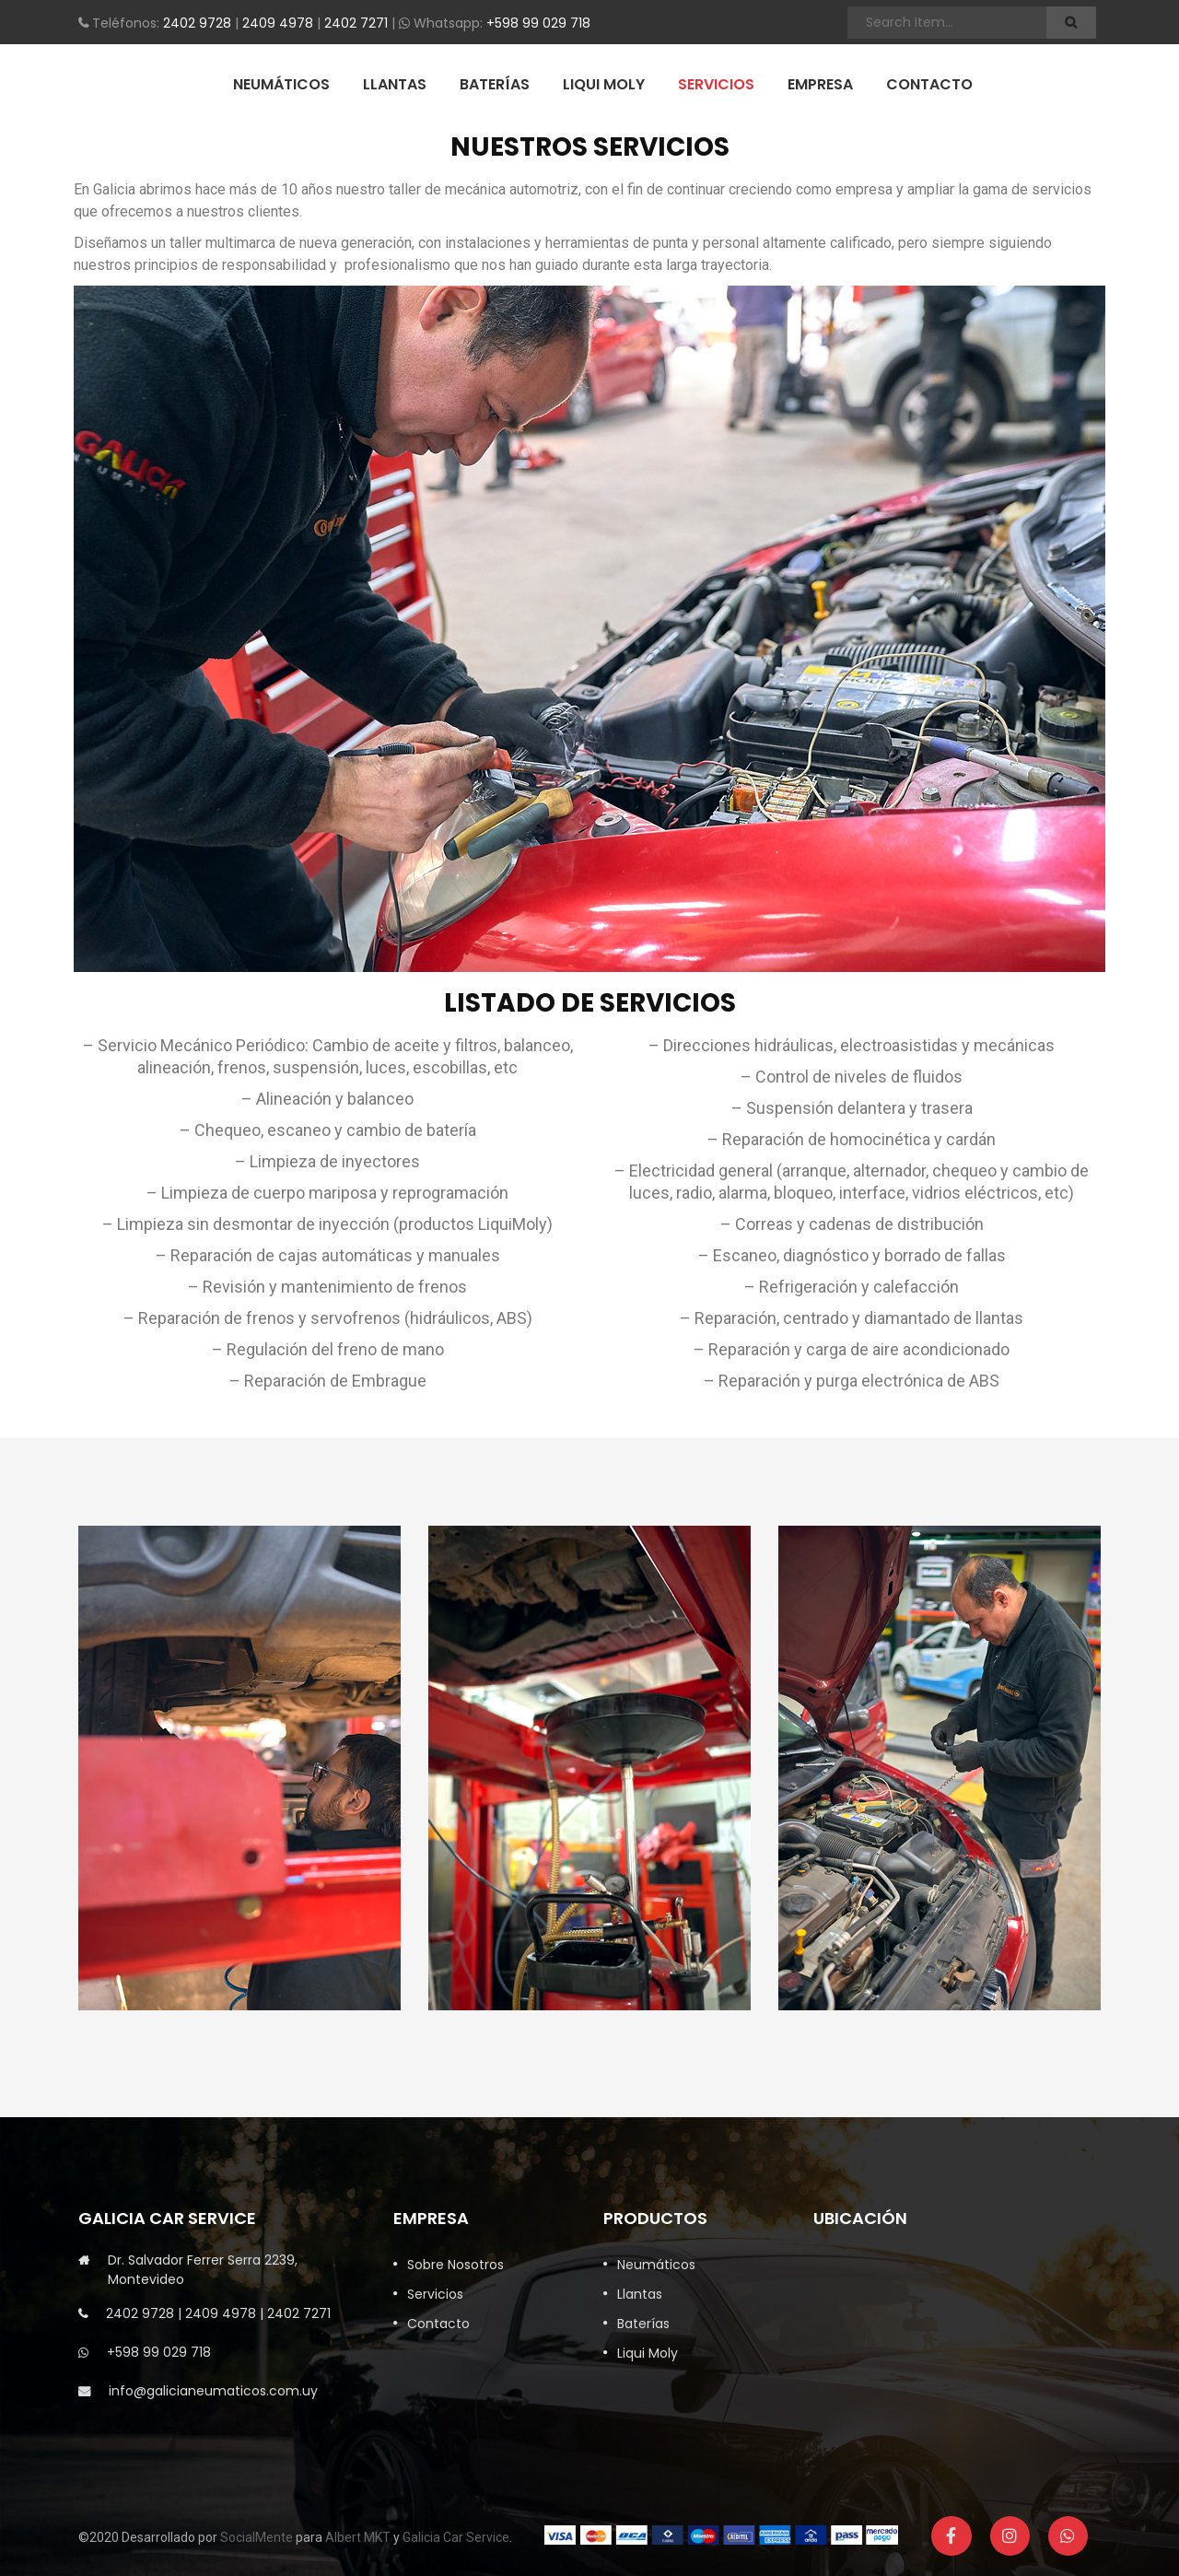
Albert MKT (358, 2537)
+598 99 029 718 (538, 23)
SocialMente (256, 2537)
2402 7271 (356, 23)
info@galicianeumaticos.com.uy (213, 2391)
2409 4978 (277, 23)
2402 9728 (197, 23)
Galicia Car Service (456, 2537)
